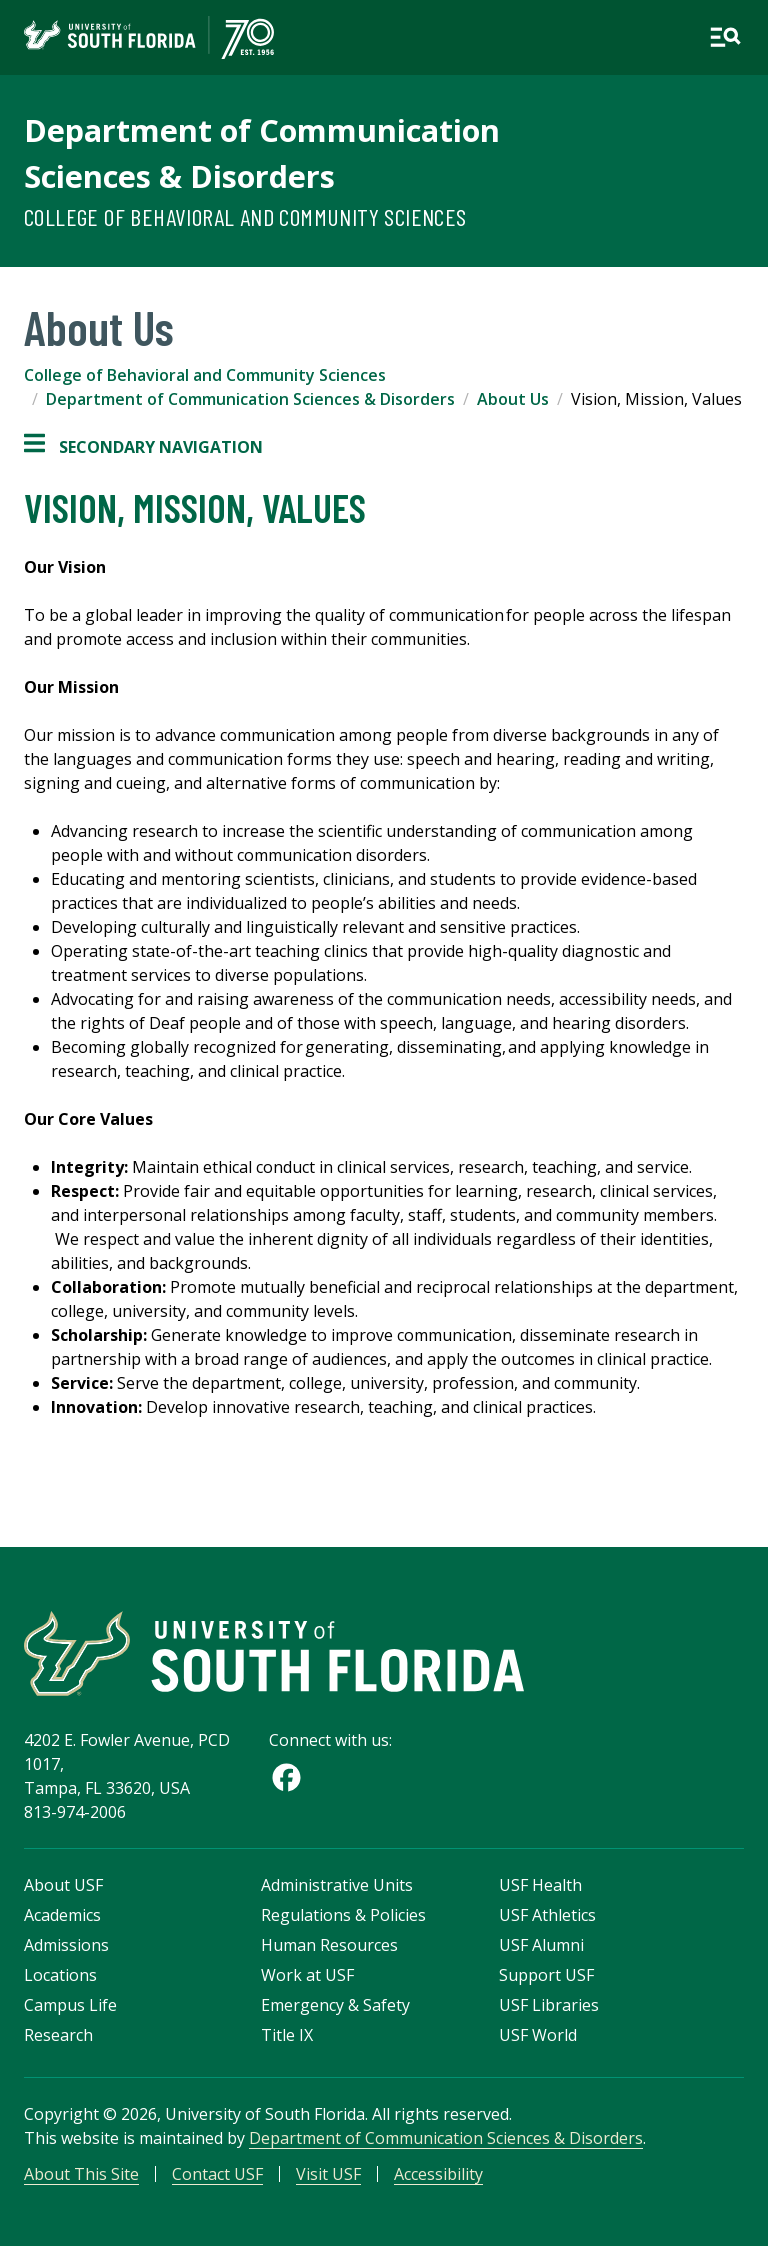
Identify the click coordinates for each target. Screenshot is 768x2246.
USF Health (540, 1885)
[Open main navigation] (725, 37)
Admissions (66, 1945)
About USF (63, 1885)
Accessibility (438, 2174)
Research (58, 2035)
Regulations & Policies (343, 1915)
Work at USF (307, 1975)
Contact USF (217, 2174)
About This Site (81, 2174)
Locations (60, 1975)
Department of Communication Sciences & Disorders (250, 399)
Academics (62, 1915)
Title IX (287, 2035)
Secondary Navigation (143, 447)
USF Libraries (549, 2005)
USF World (538, 2035)
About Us (513, 399)
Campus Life (70, 2005)
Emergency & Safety (335, 2005)
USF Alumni (541, 1945)
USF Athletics (547, 1915)
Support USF (546, 1975)
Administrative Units (337, 1885)
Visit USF (328, 2174)
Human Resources (329, 1945)
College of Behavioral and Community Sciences (245, 216)
